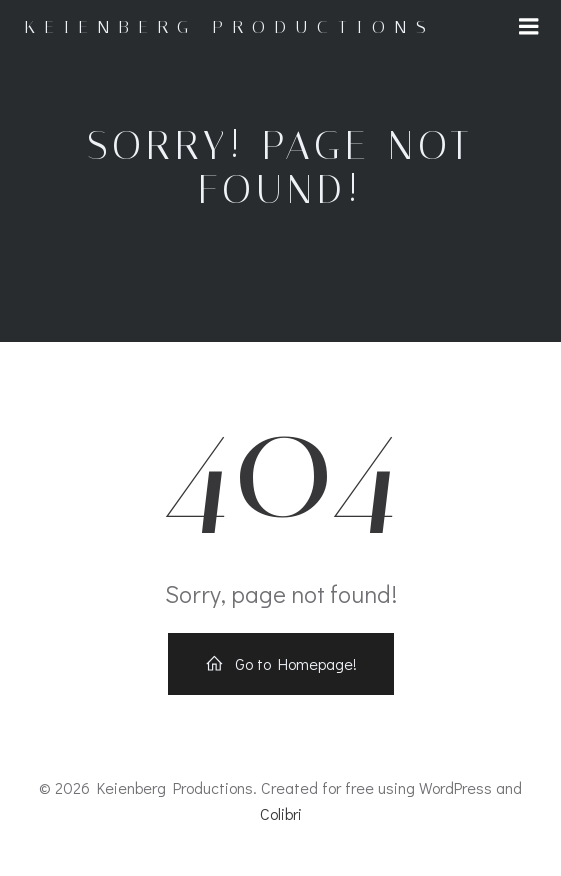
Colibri (281, 813)
